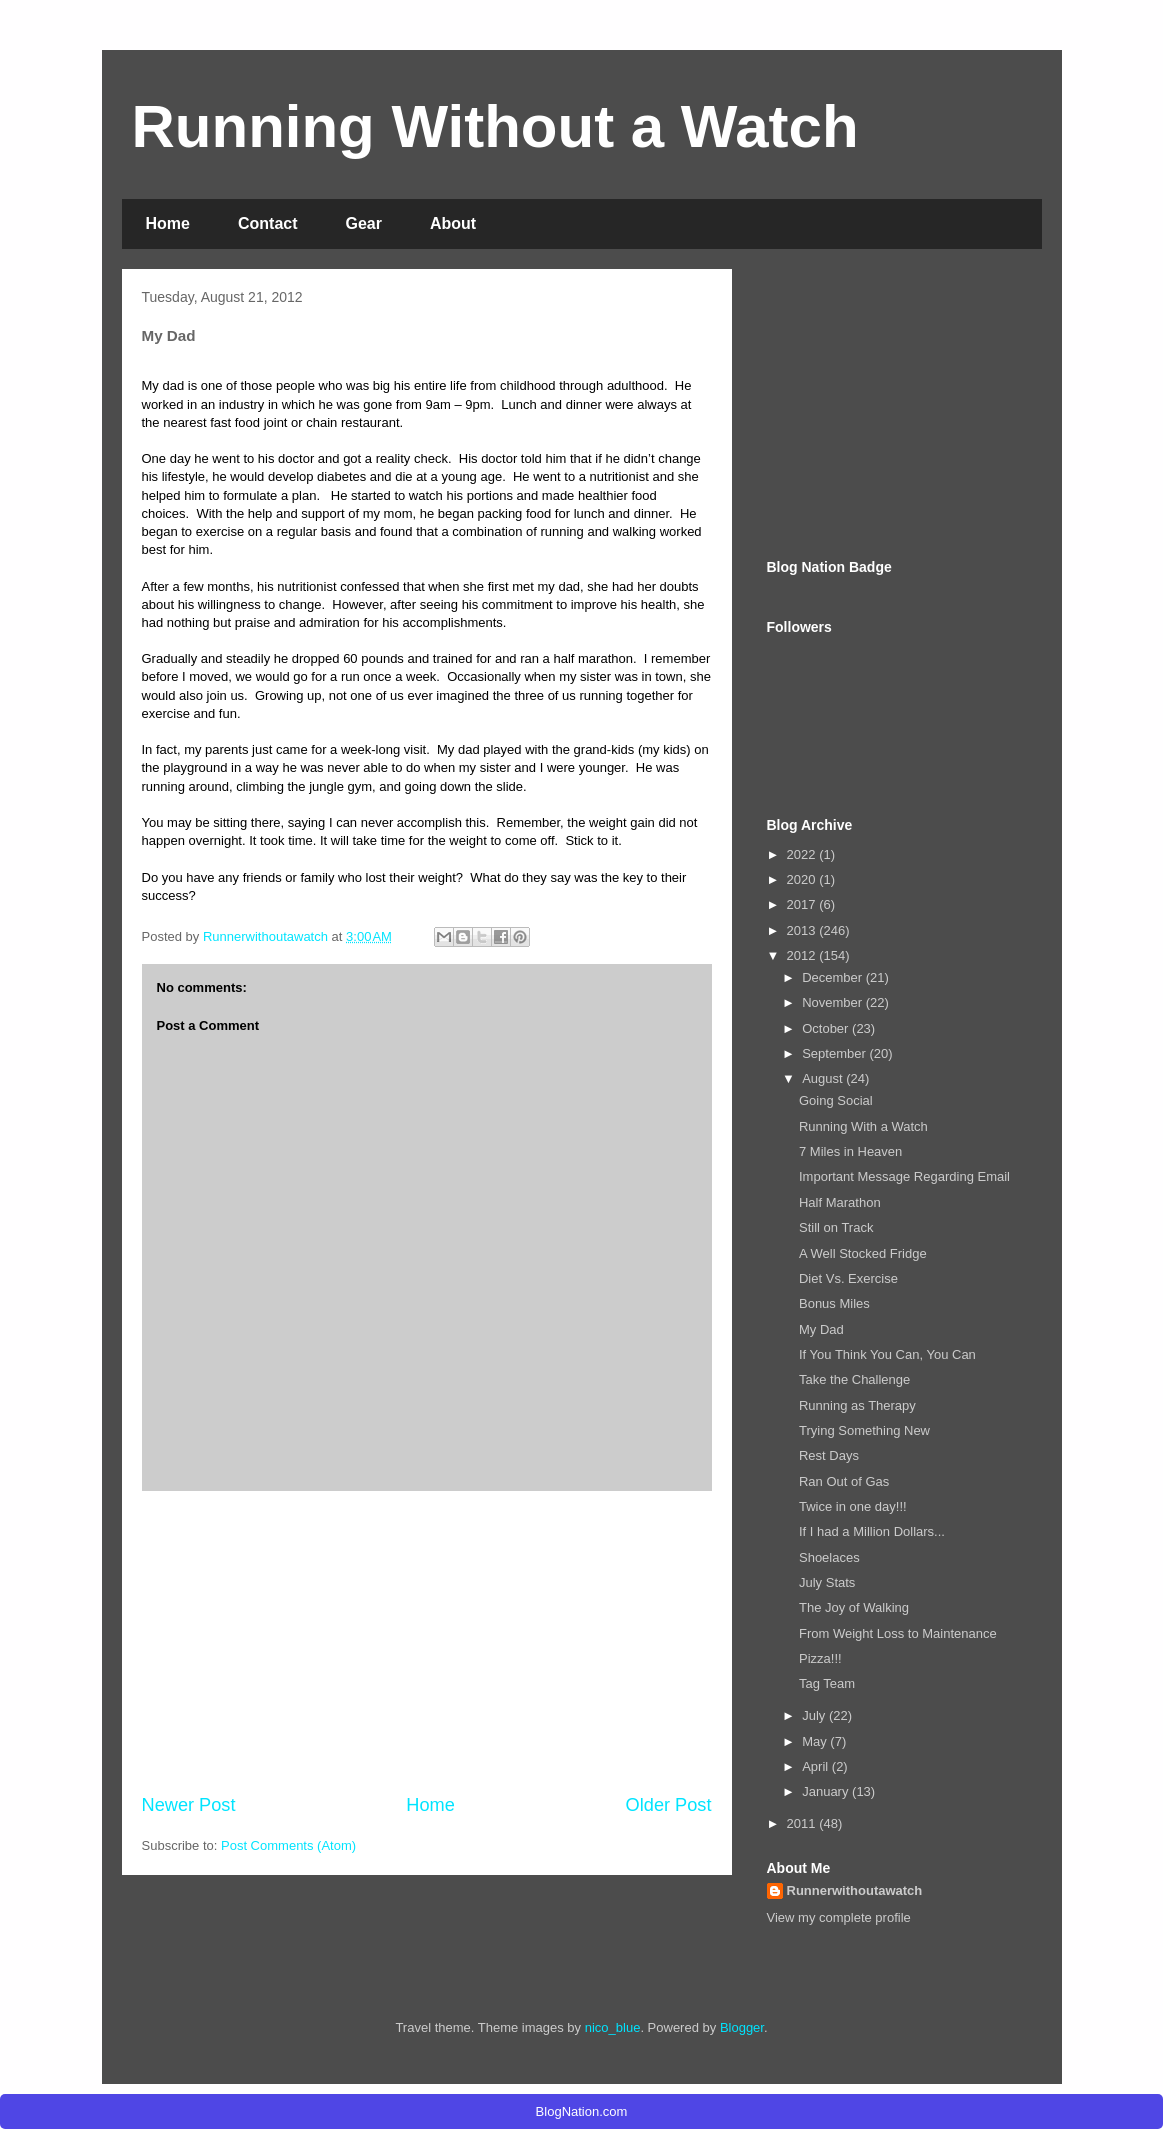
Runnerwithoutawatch (855, 1890)
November (834, 1002)
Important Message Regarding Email (904, 1176)
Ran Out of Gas (844, 1481)
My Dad (821, 1329)
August (824, 1078)
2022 (803, 854)
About (453, 223)
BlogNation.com (582, 2111)
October (827, 1028)
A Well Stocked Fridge (863, 1253)
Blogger (742, 2027)
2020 (803, 879)
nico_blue (613, 2027)
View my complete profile (839, 1917)
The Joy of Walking (854, 1607)
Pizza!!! (820, 1658)
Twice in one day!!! (853, 1506)
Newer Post (189, 1805)
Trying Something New (864, 1430)
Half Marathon (840, 1202)
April (817, 1766)
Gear (364, 223)
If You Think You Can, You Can (887, 1354)
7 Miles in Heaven (850, 1151)
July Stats (827, 1582)
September (835, 1053)
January (827, 1791)
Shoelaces (829, 1557)
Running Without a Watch (495, 126)
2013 (803, 930)
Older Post (669, 1805)
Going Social (836, 1100)
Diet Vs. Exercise (848, 1278)
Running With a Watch (863, 1126)
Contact (268, 223)
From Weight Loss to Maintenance (898, 1633)
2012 (803, 955)
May (816, 1741)
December (834, 977)
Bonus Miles (834, 1303)
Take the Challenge (854, 1379)
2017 (803, 904)
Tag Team (827, 1683)
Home (168, 223)
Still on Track (836, 1227)
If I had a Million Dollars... (872, 1531)
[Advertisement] (427, 1642)
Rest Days (829, 1455)
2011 (803, 1823)
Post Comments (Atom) (288, 1845)
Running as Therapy (857, 1405)
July (815, 1715)
